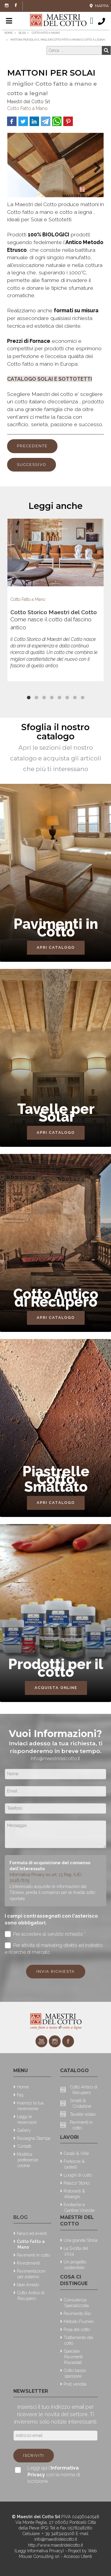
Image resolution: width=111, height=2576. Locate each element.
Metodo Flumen (79, 2321)
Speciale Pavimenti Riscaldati (73, 2357)
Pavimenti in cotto (33, 2254)
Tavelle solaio (83, 2114)
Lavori (69, 2137)
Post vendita (75, 2383)
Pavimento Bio (77, 2313)
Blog (20, 2217)
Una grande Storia (80, 2240)
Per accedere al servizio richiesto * (45, 1934)
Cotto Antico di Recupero (30, 2295)
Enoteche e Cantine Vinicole (79, 2207)
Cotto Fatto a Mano (27, 108)
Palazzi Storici (77, 2182)
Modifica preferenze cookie (27, 2160)
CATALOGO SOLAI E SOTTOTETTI (49, 379)
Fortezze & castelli (74, 2164)
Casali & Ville (76, 2153)
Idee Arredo (28, 2284)
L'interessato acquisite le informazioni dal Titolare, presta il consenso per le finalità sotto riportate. (52, 1892)
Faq (20, 2094)
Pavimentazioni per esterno (31, 2273)
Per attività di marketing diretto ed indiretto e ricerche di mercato (54, 1948)
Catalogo (74, 2070)
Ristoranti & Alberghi (74, 2193)
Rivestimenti (28, 2262)
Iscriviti (33, 2455)
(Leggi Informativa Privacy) (40, 2550)
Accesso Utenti (78, 2556)
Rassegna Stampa (33, 2138)
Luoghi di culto (78, 2174)
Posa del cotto (77, 2329)
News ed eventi (32, 2233)
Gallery (24, 2130)
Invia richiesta (55, 1971)
